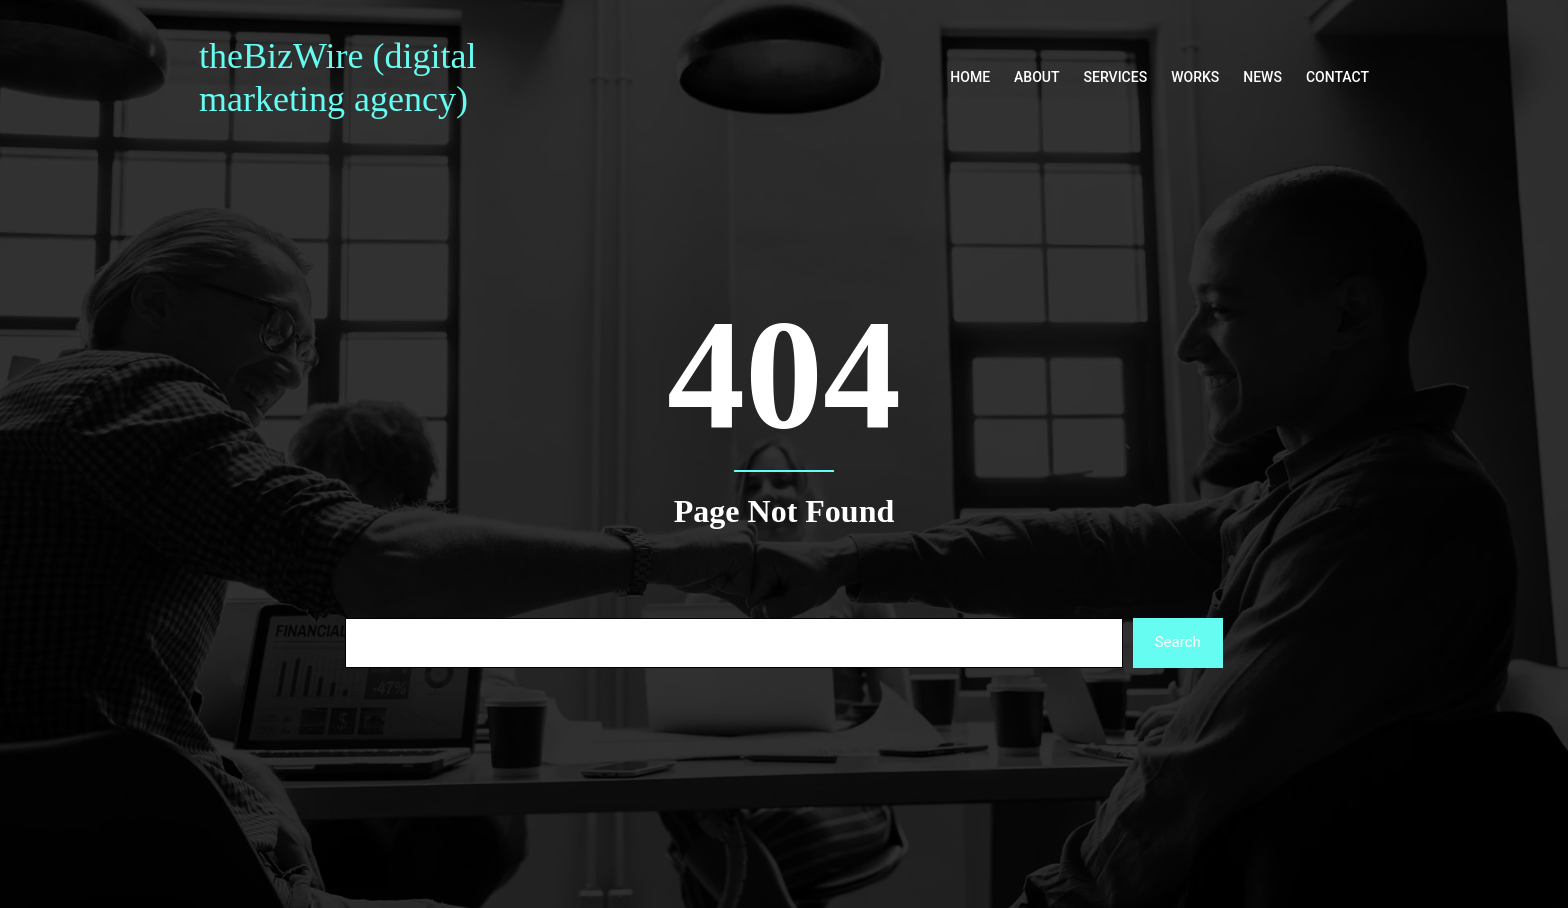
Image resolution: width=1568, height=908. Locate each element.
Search (1178, 642)
